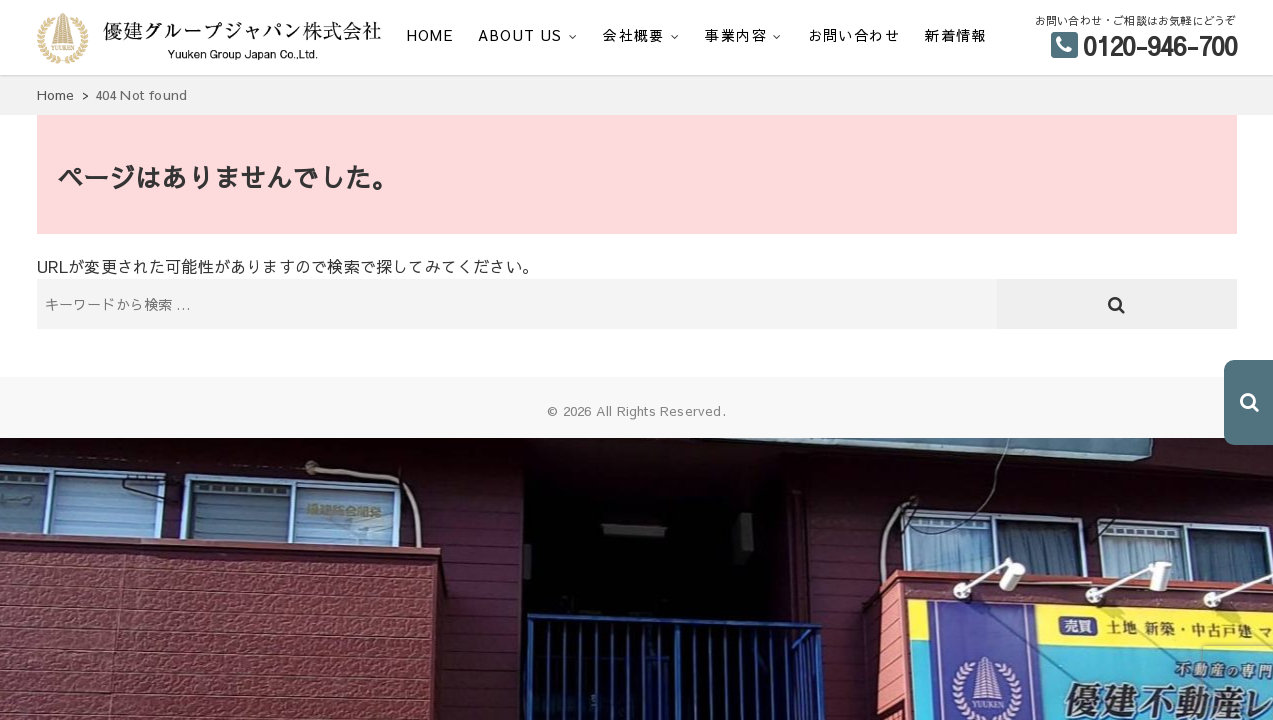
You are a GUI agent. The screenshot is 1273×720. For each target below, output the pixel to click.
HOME (430, 35)
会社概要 (634, 35)
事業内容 (736, 35)
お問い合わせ (854, 35)
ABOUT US (520, 35)
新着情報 (956, 35)
